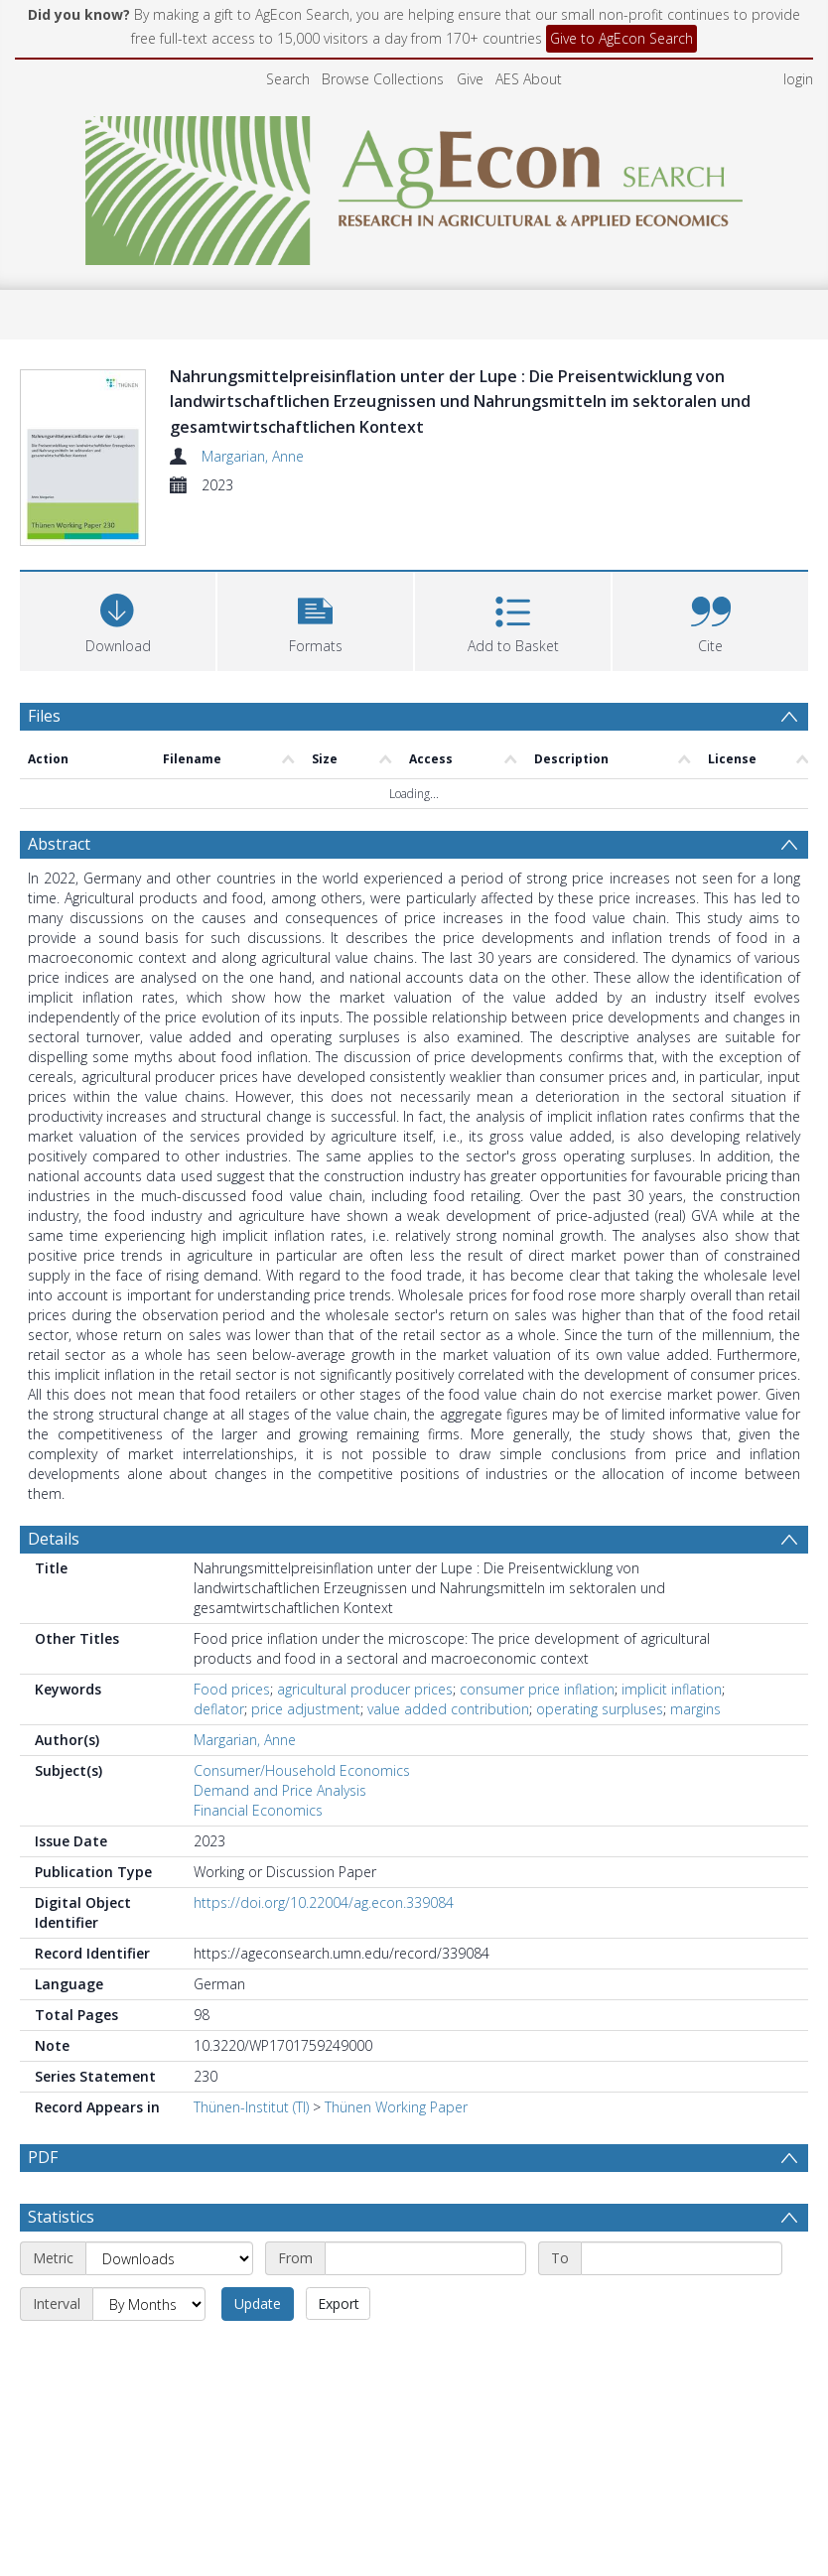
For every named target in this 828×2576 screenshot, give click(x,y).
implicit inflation (671, 1689)
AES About (528, 78)
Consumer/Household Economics (302, 1770)
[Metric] (169, 2305)
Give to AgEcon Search (621, 38)
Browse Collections (383, 78)
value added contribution (448, 1708)
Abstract (59, 844)
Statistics (61, 2263)
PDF (43, 2157)
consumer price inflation (537, 1689)
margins (695, 1708)
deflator (219, 1708)
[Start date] (425, 2305)
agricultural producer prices (365, 1689)
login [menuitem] (798, 78)
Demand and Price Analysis (280, 1790)
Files (44, 716)
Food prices (232, 1689)
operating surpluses (599, 1708)
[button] (315, 619)
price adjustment (305, 1708)
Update (257, 2350)
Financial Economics (258, 1810)
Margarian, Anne (253, 456)
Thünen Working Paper (396, 2107)
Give (470, 78)
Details (53, 1539)
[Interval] (149, 2351)
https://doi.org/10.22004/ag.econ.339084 (324, 1902)
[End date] (681, 2305)
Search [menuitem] (288, 78)
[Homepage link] (414, 185)
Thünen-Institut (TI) (251, 2107)
